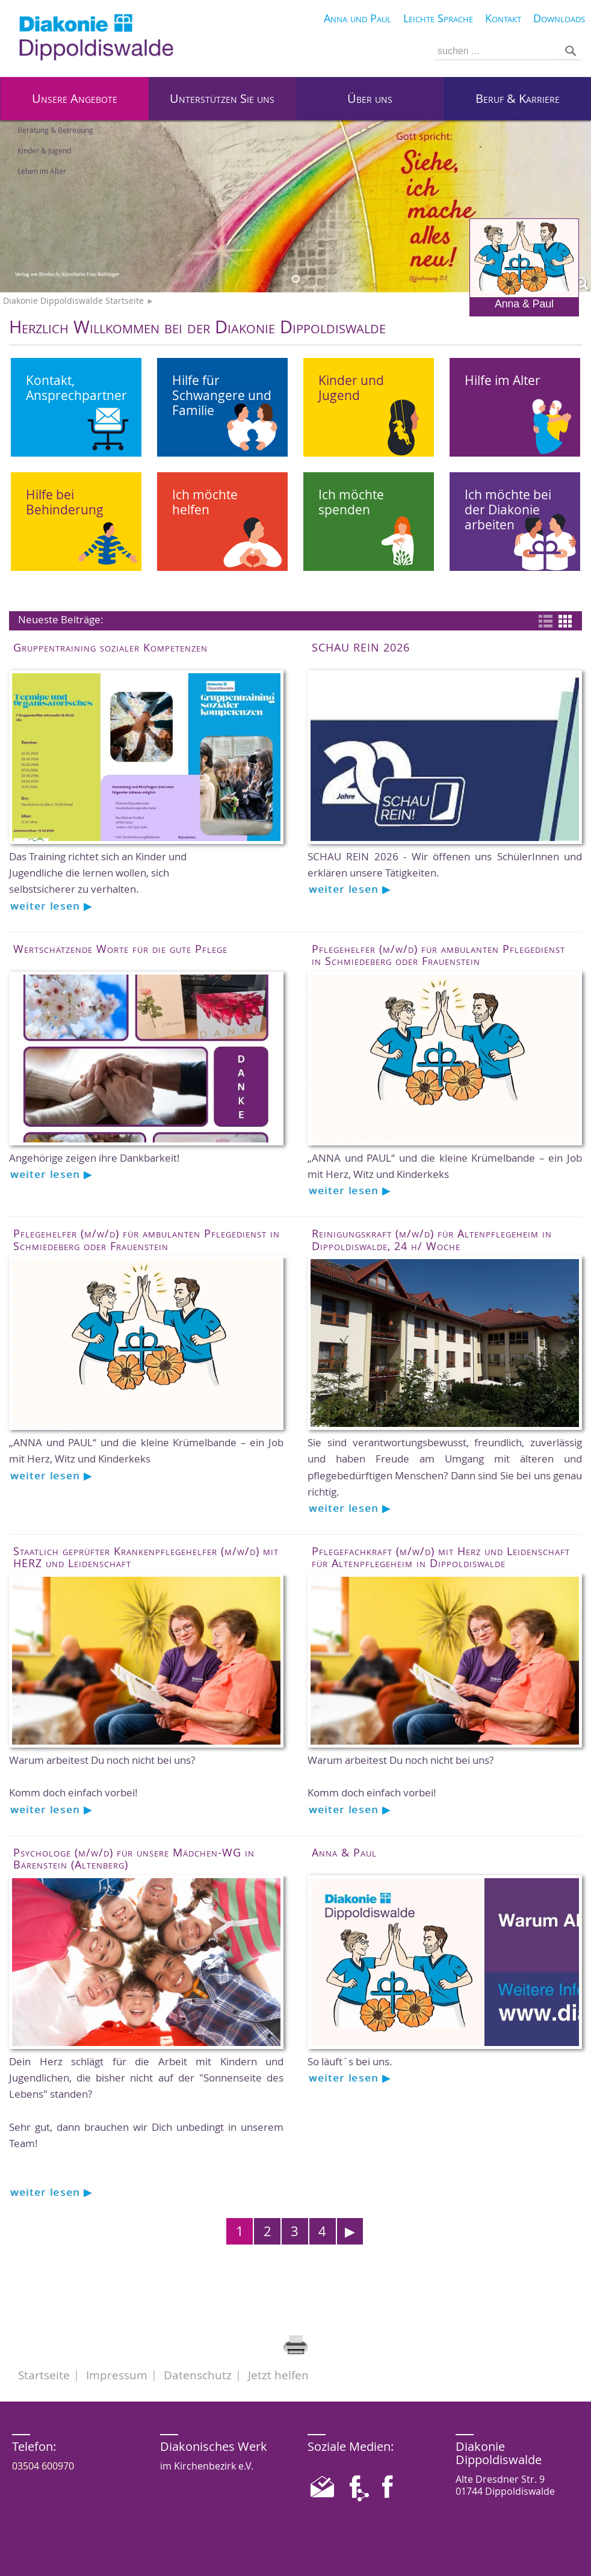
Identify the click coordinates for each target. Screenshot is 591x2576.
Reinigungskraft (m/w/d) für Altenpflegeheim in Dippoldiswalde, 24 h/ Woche (432, 1239)
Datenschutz (198, 2375)
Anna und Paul (357, 18)
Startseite (44, 2375)
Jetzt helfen (278, 2375)
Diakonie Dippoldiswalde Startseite (73, 300)
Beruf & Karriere (517, 98)
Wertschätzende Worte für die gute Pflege (120, 948)
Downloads (559, 18)
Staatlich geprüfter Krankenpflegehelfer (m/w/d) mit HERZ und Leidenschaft (146, 1557)
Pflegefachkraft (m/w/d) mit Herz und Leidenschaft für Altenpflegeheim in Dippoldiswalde (441, 1557)
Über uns (369, 98)
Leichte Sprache (438, 18)
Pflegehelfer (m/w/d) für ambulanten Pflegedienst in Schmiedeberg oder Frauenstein (438, 954)
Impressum (116, 2375)
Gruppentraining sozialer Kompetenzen (110, 647)
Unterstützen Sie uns (222, 98)
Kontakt (503, 18)
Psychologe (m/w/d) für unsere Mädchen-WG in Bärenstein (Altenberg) (134, 1858)
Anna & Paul (524, 264)
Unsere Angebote (74, 98)
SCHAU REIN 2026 (361, 647)
